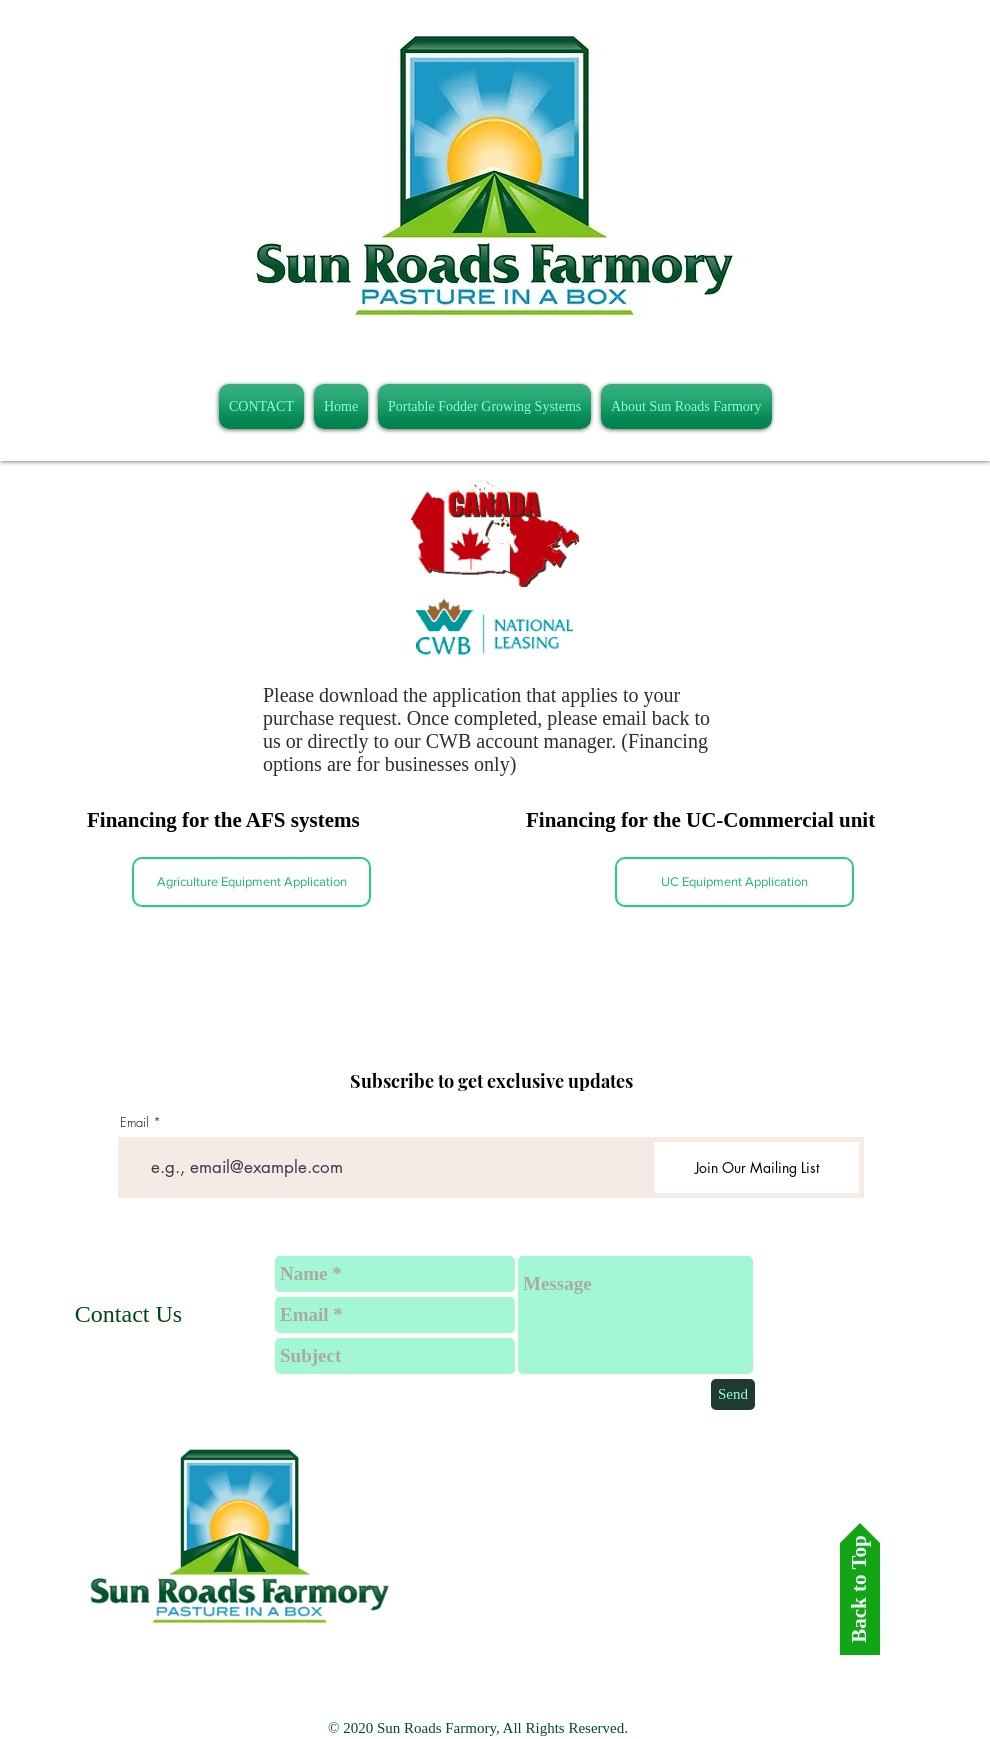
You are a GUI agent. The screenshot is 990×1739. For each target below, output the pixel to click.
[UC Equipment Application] (734, 882)
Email (134, 1122)
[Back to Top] (860, 1589)
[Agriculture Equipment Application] (251, 882)
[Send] (733, 1394)
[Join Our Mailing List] (756, 1167)
